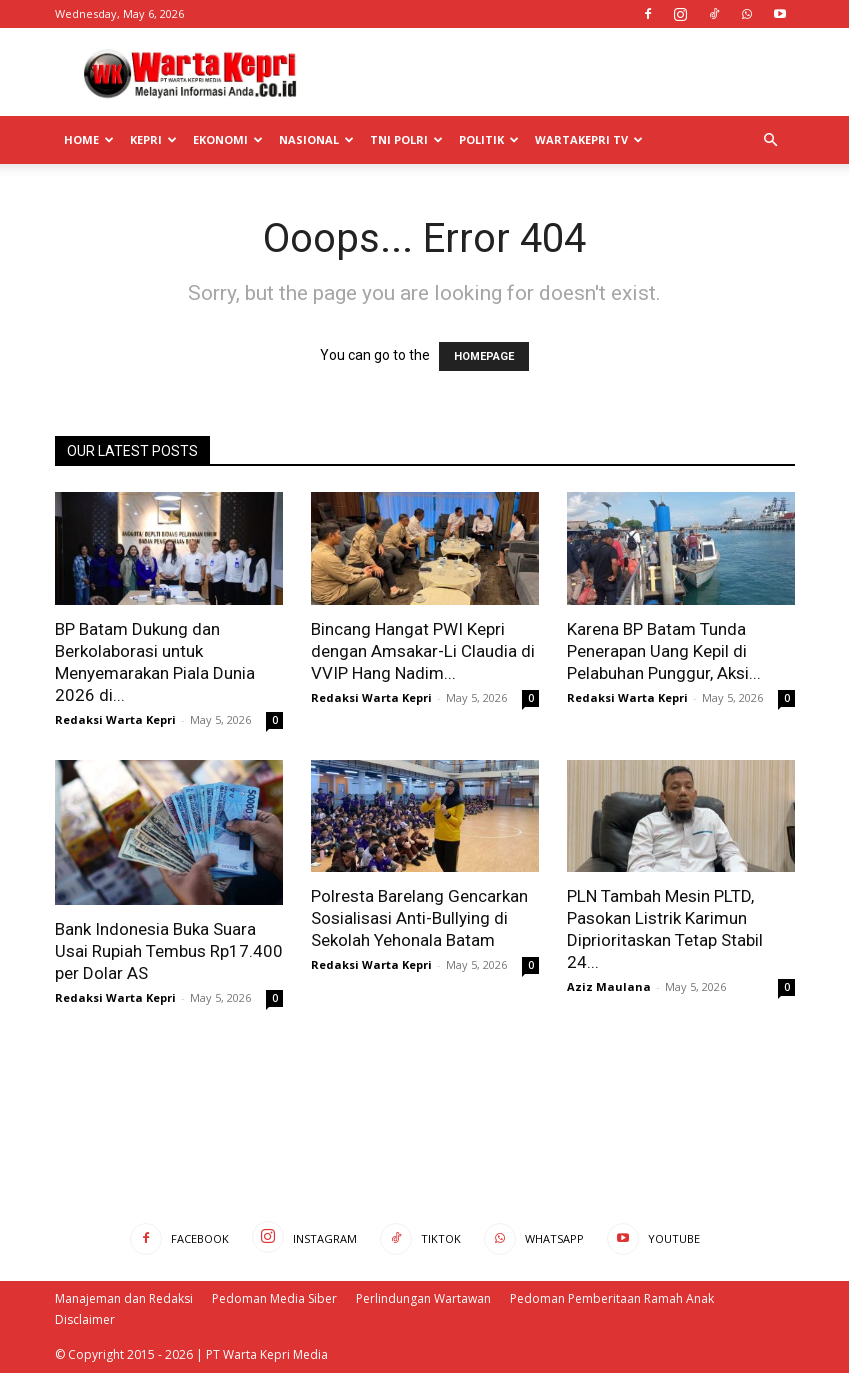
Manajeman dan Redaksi (124, 1298)
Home (89, 139)
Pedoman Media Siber (274, 1298)
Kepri (153, 139)
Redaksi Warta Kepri (115, 719)
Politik (489, 139)
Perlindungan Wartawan (423, 1298)
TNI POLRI (406, 139)
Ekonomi (228, 139)
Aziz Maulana (609, 986)
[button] (771, 140)
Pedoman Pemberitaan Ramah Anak (612, 1298)
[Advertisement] (560, 72)
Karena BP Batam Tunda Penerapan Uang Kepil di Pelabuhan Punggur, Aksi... (664, 651)
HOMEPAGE (484, 356)
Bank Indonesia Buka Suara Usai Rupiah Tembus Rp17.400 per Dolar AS (169, 951)
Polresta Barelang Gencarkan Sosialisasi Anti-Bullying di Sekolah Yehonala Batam (419, 918)
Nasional (316, 139)
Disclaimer (85, 1319)
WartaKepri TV (589, 139)
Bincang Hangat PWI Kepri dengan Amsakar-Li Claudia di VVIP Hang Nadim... (423, 651)
